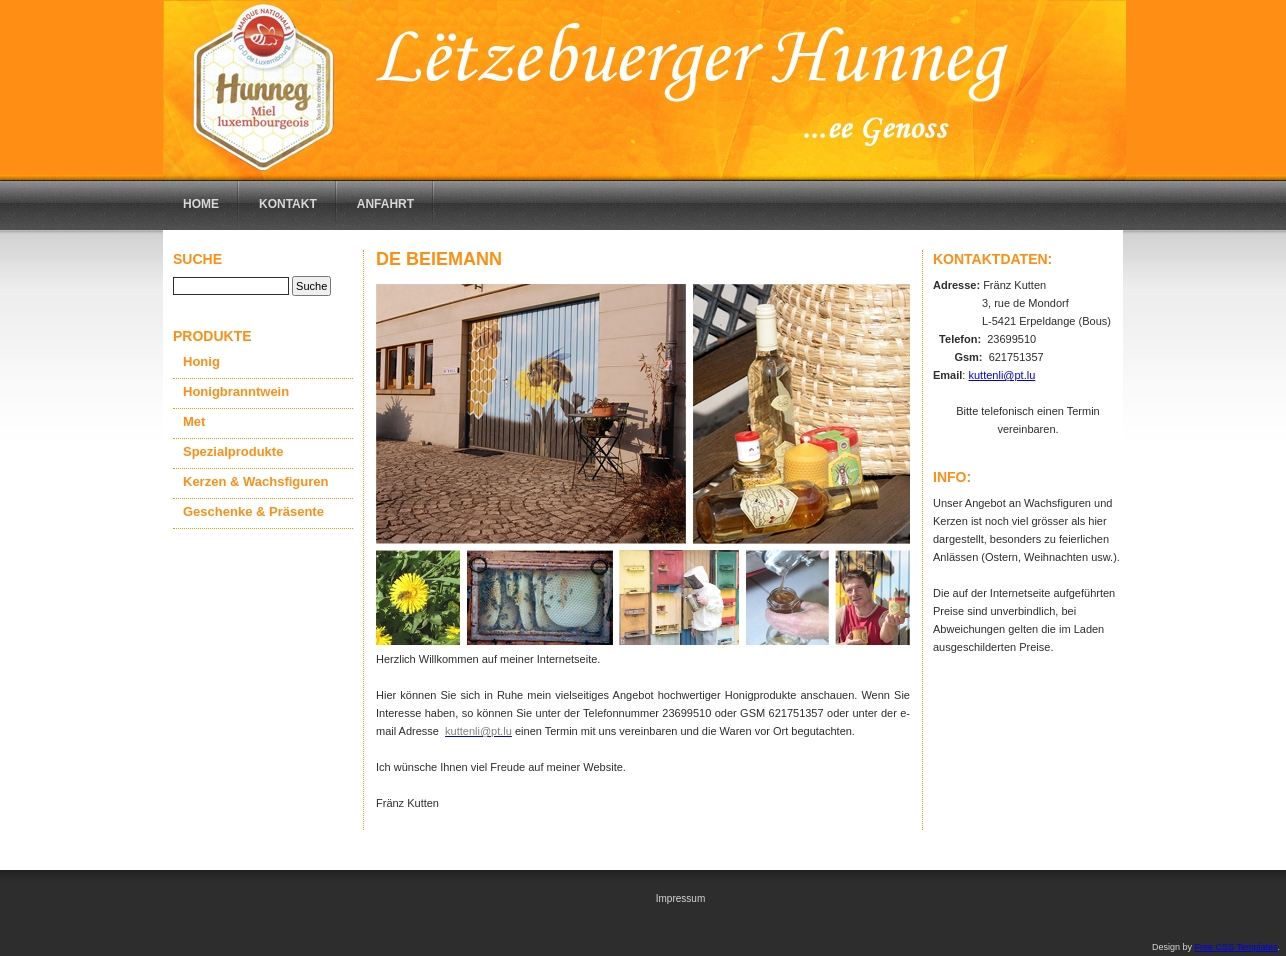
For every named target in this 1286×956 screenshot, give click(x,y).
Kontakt (288, 204)
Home (201, 204)
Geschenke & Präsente (253, 511)
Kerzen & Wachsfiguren (255, 481)
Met (194, 421)
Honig (201, 361)
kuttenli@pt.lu (1001, 375)
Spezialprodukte (233, 451)
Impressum (680, 898)
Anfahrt (385, 204)
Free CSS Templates (1236, 947)
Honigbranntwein (236, 391)
